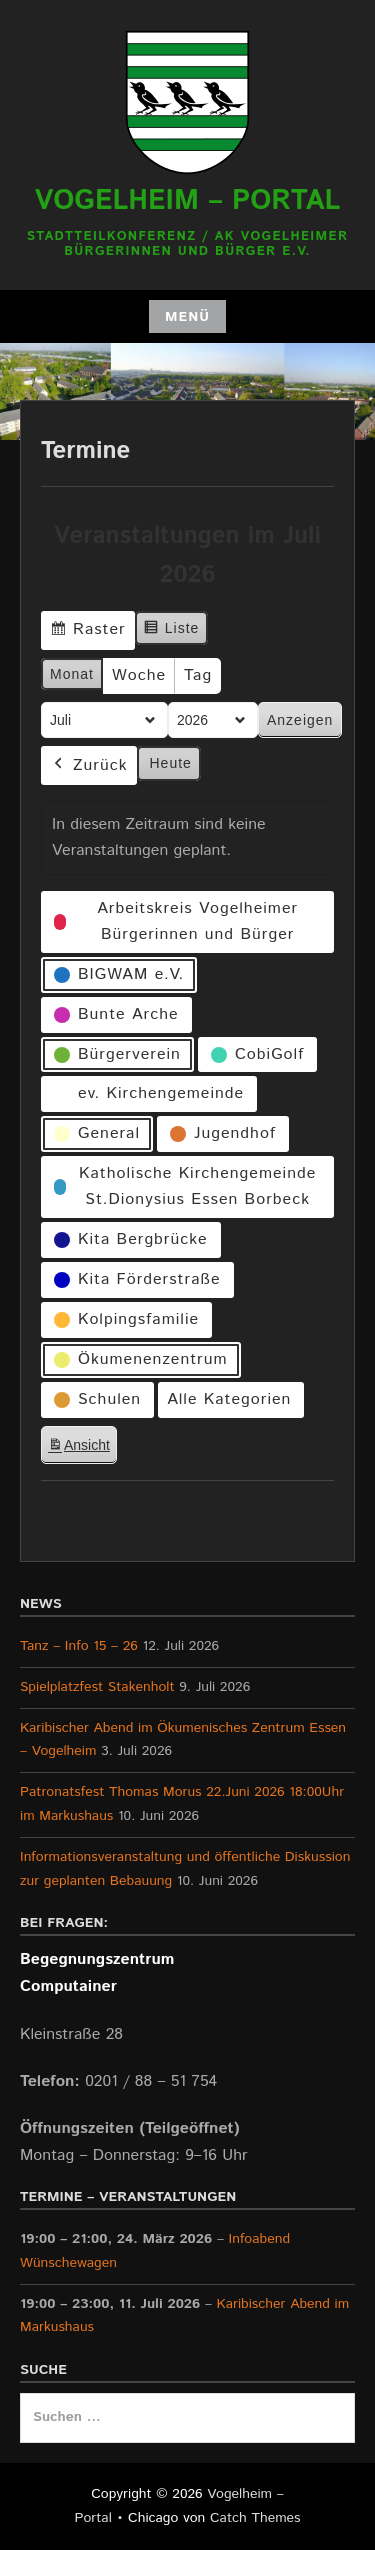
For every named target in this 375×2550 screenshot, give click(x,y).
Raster (87, 633)
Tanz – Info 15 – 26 (79, 1646)
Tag (198, 675)
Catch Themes (255, 2518)
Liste (171, 631)
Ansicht (82, 1448)
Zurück (89, 765)
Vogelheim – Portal (188, 201)
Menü (187, 317)
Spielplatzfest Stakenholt (97, 1687)
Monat (72, 674)
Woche (139, 675)
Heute (171, 763)
